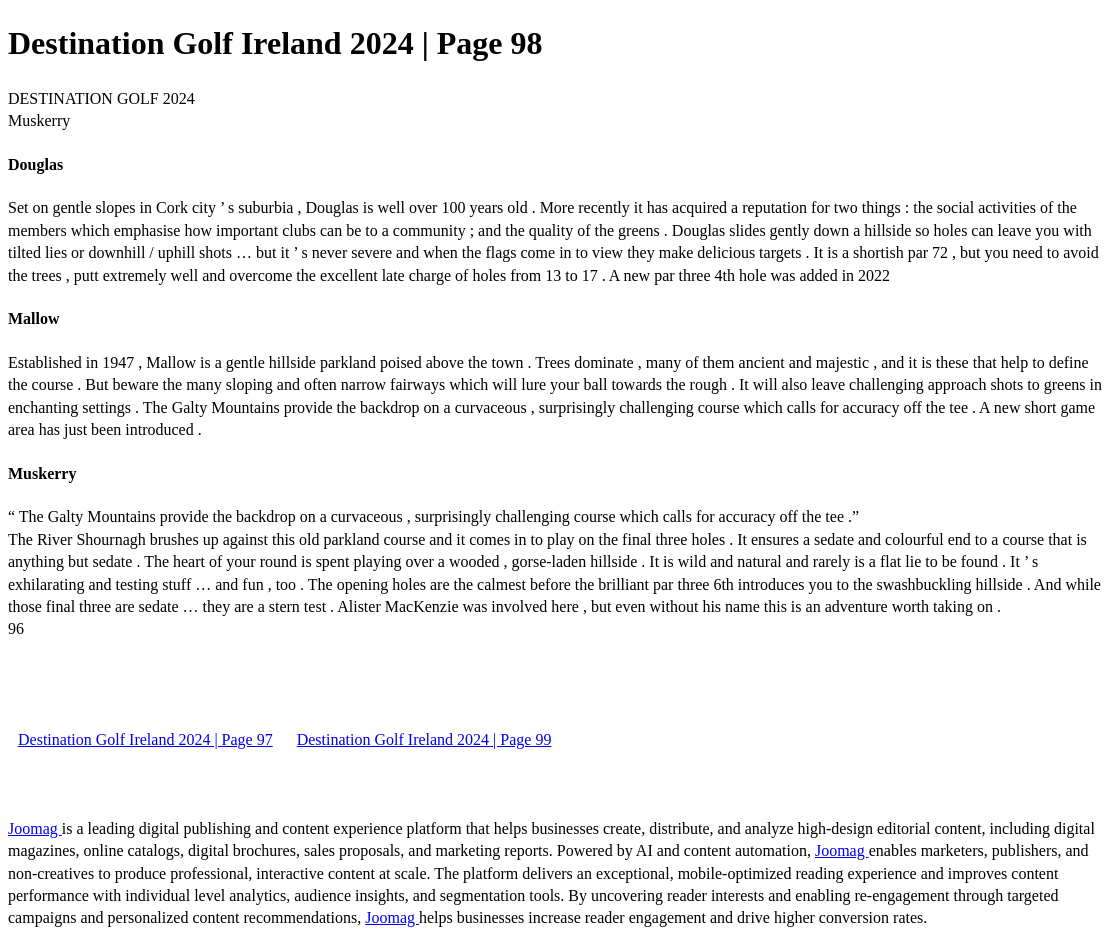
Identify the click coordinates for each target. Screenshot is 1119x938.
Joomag (35, 828)
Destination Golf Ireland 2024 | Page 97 (145, 739)
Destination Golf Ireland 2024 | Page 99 (424, 739)
